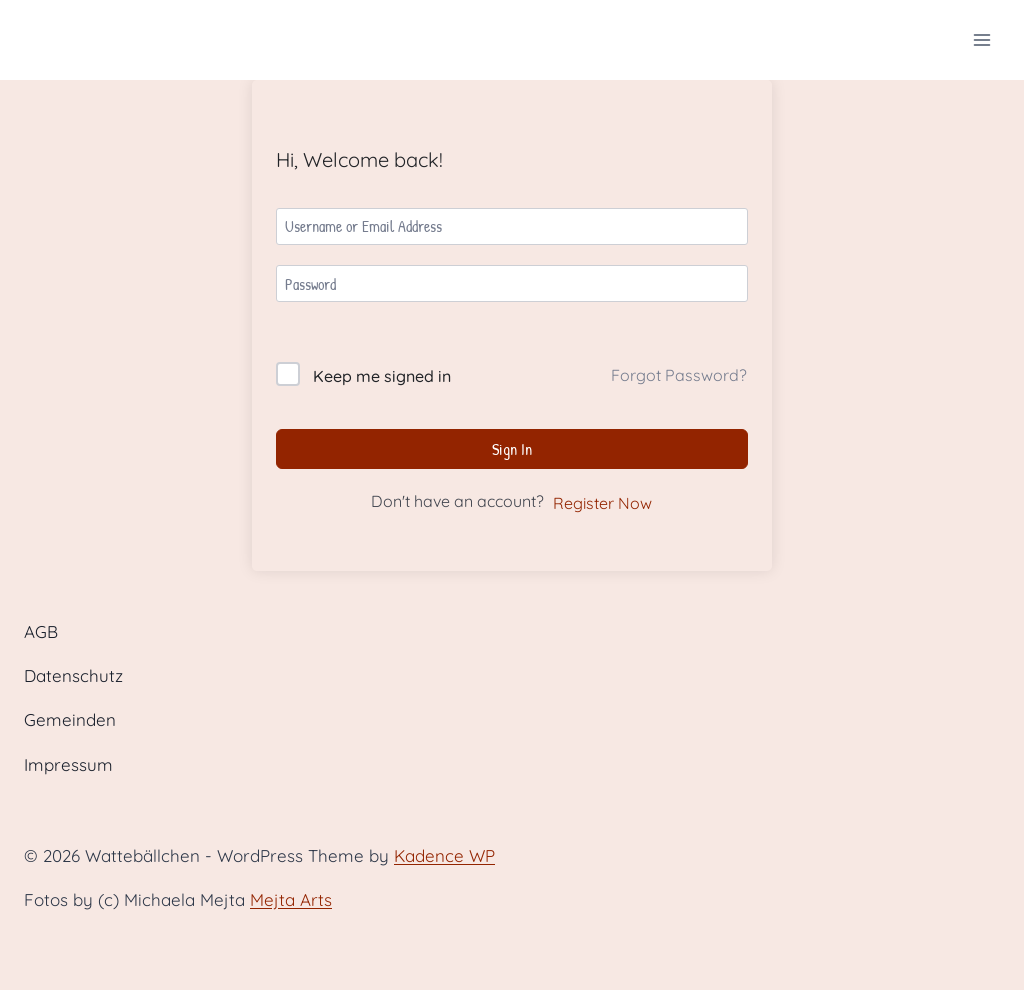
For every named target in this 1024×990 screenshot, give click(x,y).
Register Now (602, 503)
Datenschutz (73, 675)
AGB (41, 631)
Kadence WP (444, 855)
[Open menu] (981, 39)
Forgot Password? (679, 375)
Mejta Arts (291, 899)
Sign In (512, 449)
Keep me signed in (382, 376)
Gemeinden (70, 719)
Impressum (68, 764)
